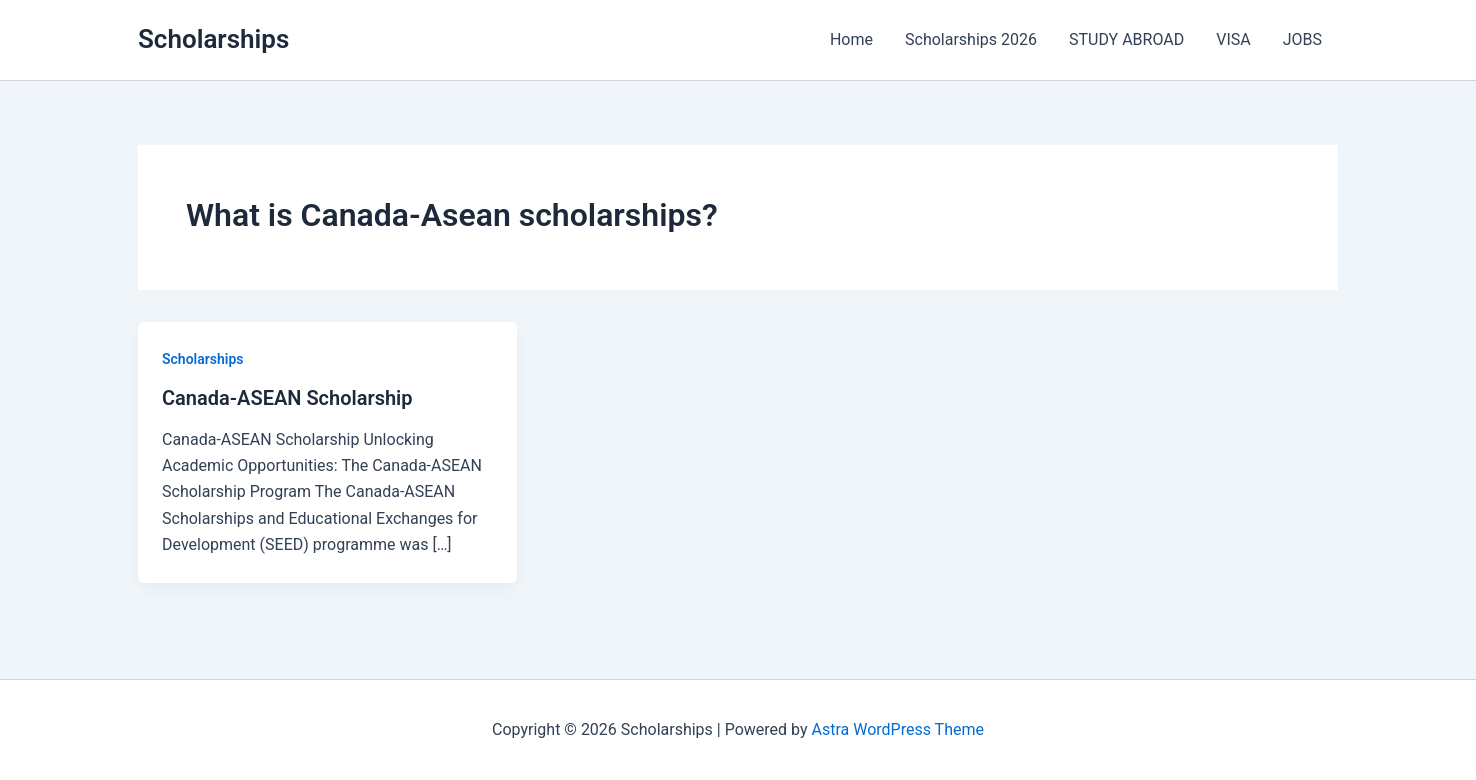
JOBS (1302, 39)
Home (851, 39)
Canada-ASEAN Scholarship (287, 398)
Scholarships (213, 39)
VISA (1233, 39)
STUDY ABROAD (1126, 39)
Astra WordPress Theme (898, 729)
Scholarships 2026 (971, 39)
